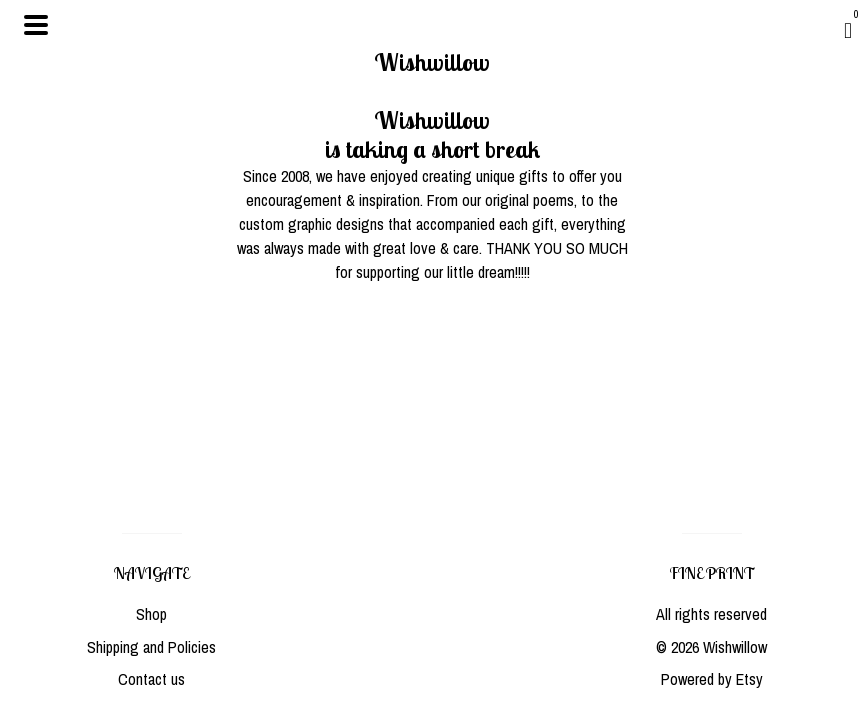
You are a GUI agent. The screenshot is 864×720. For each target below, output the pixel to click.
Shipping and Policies (151, 647)
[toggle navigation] (36, 25)
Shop (151, 614)
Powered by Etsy (712, 679)
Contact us (151, 679)
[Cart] (848, 30)
